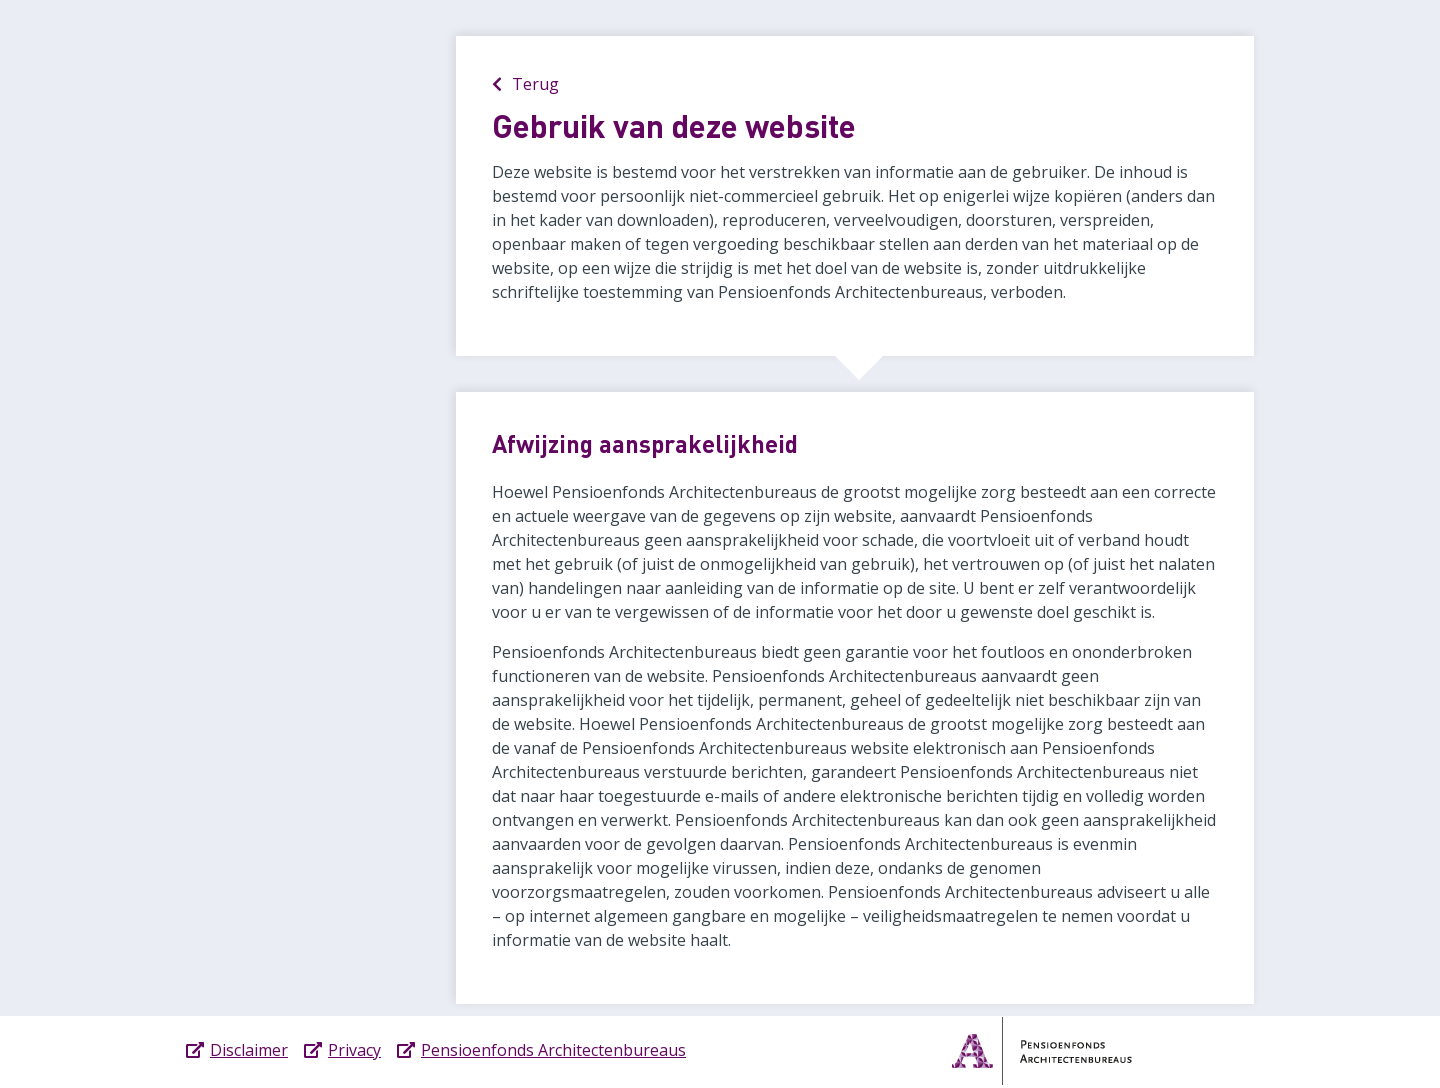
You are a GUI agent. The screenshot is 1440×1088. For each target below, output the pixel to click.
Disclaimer (249, 1050)
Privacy (354, 1050)
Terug (525, 84)
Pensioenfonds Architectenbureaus (553, 1050)
